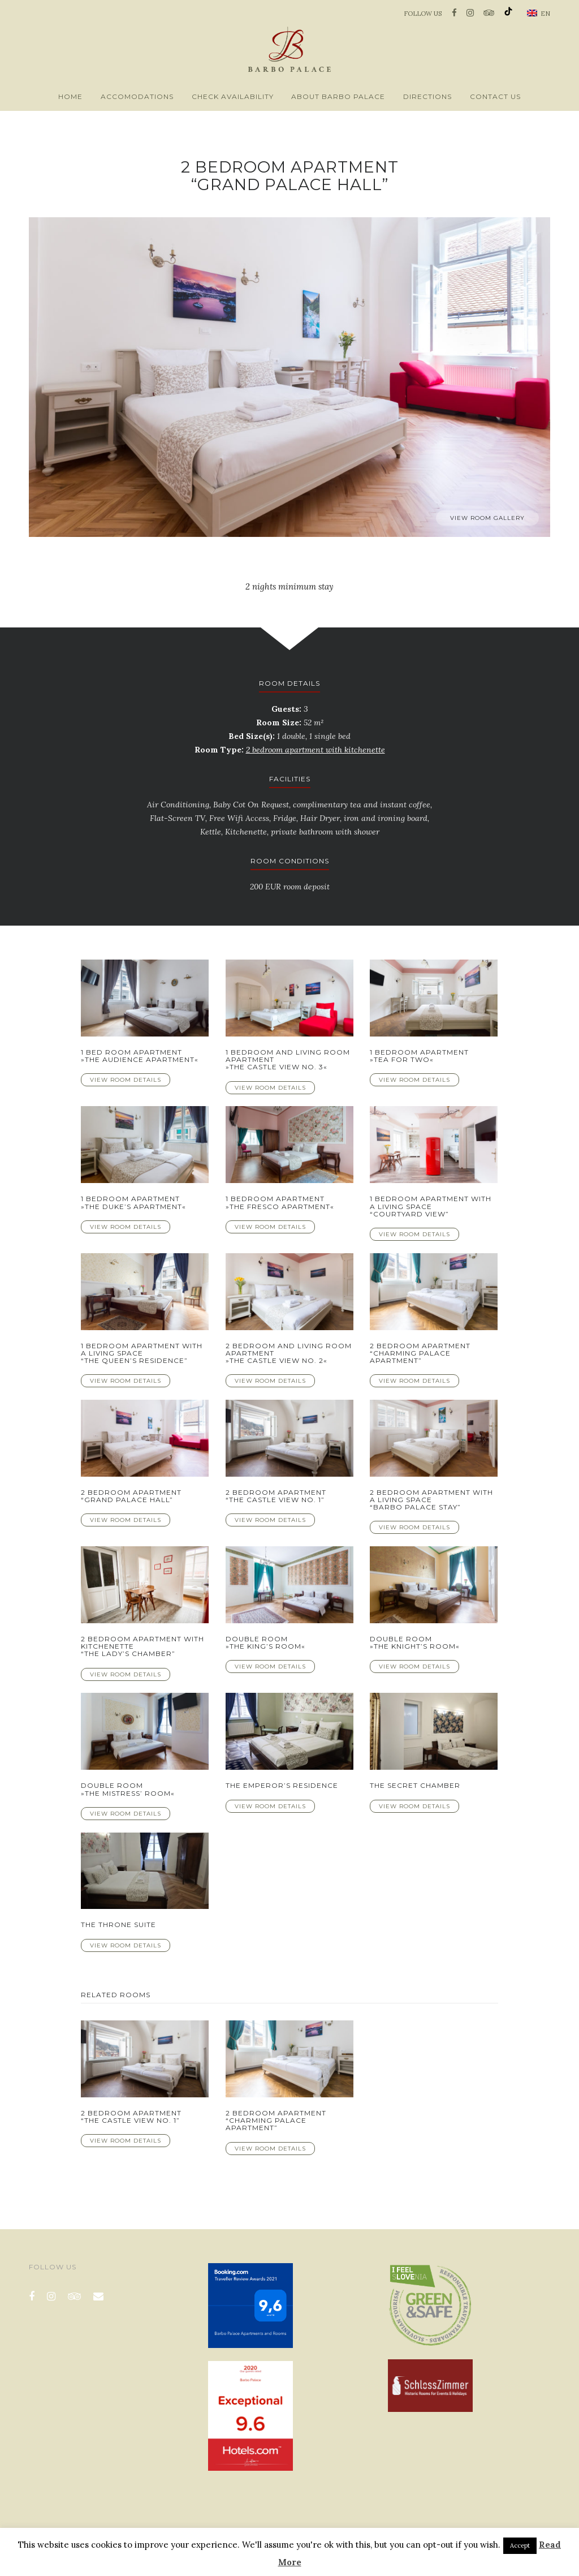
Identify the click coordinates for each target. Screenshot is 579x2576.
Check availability (233, 96)
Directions (427, 96)
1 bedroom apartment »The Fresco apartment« (280, 1202)
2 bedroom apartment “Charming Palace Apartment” (420, 1353)
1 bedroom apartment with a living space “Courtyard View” (430, 1206)
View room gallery (487, 518)
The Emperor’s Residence (282, 1785)
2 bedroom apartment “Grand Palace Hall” (131, 1496)
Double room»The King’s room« (265, 1642)
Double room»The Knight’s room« (415, 1642)
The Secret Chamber (415, 1785)
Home (70, 96)
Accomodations (137, 96)
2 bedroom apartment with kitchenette (315, 750)
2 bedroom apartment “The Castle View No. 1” (276, 1496)
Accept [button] (520, 2545)
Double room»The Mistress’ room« (128, 1789)
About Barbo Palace (338, 96)
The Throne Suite (118, 1924)
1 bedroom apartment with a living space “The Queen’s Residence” (141, 1353)
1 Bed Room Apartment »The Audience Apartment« (139, 1056)
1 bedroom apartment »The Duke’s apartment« (133, 1202)
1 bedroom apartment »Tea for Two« (419, 1056)
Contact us (495, 96)
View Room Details (125, 1079)
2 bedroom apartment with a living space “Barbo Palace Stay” (431, 1499)
